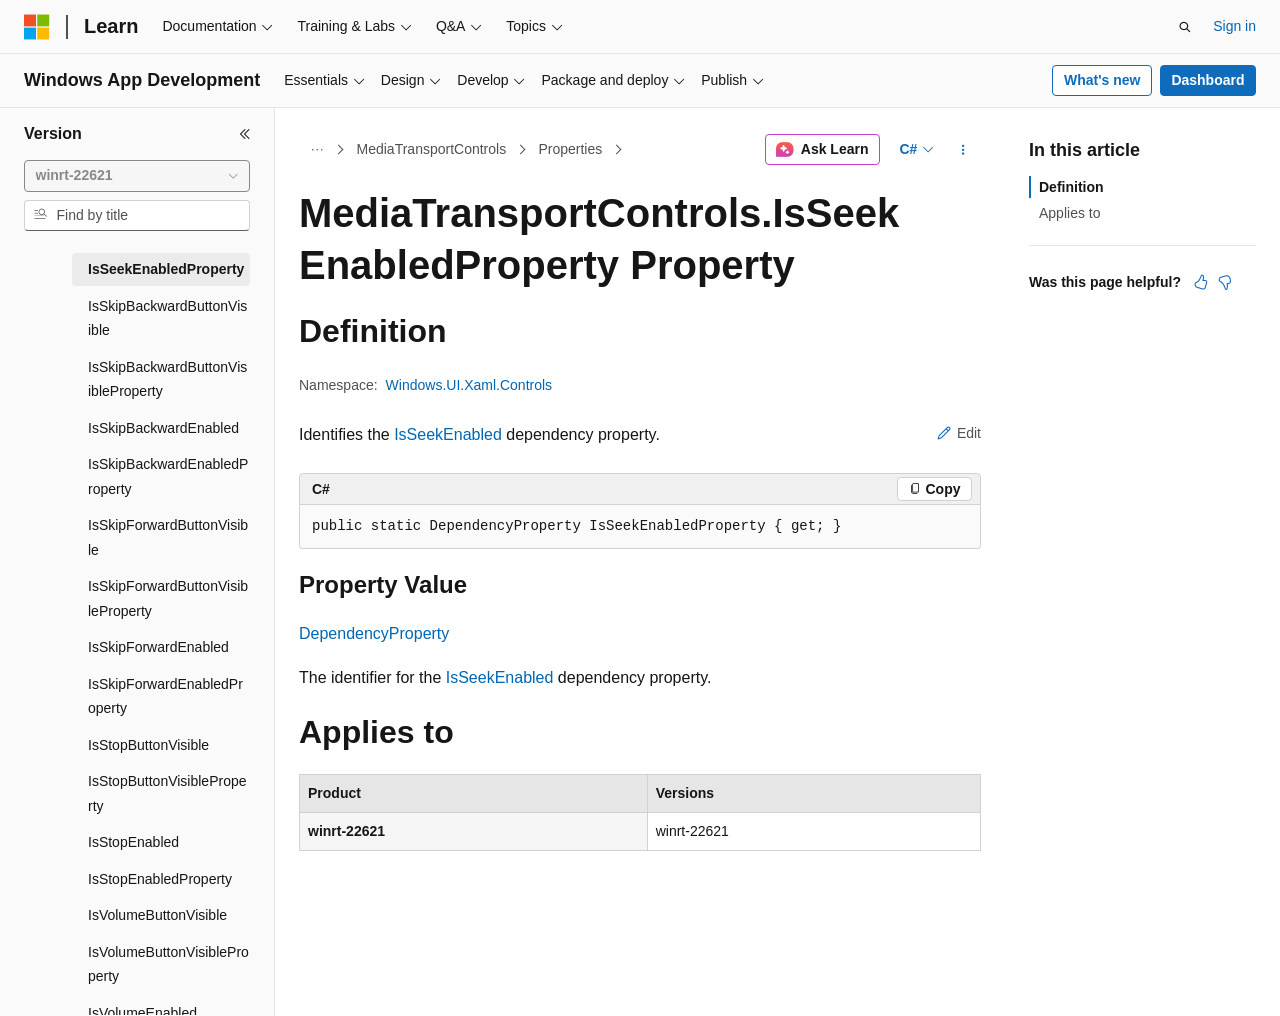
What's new (1102, 80)
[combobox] (137, 176)
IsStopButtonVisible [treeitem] (148, 745)
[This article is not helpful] (1225, 282)
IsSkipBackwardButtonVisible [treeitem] (167, 318)
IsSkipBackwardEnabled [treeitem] (163, 428)
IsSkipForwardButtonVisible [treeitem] (168, 537)
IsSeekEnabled (448, 434)
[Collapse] (245, 134)
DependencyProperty (374, 633)
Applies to (1069, 213)
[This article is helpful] (1201, 282)
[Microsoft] (37, 27)
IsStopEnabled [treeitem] (133, 842)
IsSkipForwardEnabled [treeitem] (158, 647)
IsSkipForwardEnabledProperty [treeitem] (165, 696)
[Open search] (1185, 27)
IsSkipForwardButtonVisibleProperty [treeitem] (168, 598)
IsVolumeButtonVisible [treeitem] (157, 915)
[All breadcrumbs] (316, 150)
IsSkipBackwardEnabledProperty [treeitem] (168, 476)
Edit (959, 433)
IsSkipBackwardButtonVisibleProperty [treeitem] (167, 379)
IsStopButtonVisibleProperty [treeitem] (167, 793)
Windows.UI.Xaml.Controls (469, 385)
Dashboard (1207, 80)
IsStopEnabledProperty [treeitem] (160, 879)
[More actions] (963, 150)
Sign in (1234, 26)
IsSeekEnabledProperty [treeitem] (166, 269)
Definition (1071, 187)
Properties (570, 149)
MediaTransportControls (432, 149)
